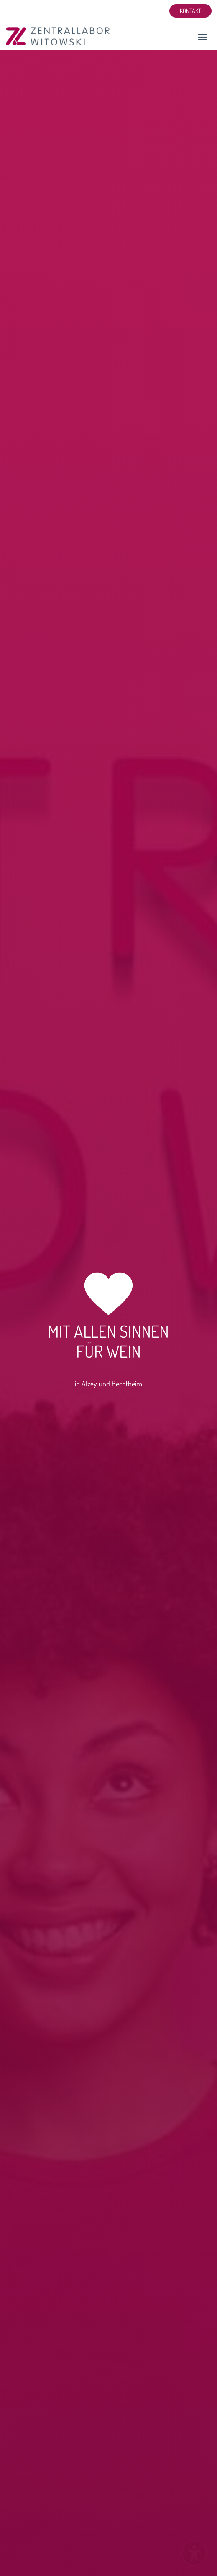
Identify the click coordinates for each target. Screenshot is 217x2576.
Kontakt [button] (190, 10)
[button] (202, 36)
